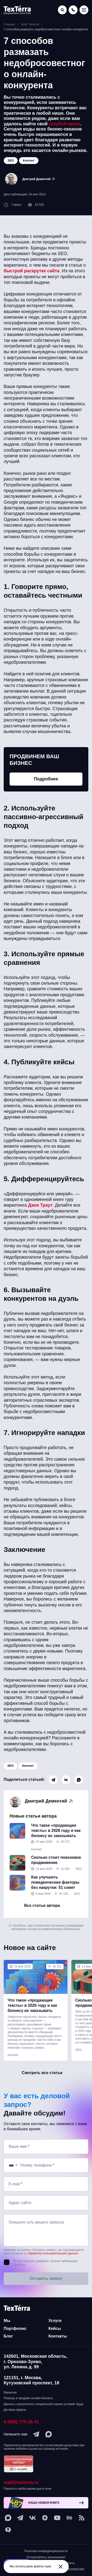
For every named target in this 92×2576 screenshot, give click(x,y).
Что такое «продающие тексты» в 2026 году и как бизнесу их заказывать (56, 1830)
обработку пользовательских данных (53, 2253)
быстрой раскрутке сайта (31, 270)
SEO (10, 1765)
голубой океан (64, 123)
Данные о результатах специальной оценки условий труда (43, 2404)
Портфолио (15, 2328)
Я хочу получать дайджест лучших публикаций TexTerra (45, 2263)
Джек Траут (40, 1205)
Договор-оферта (15, 2409)
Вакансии (10, 2392)
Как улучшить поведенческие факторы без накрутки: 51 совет (55, 1882)
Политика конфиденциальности (46, 2551)
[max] (48, 2434)
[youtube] (57, 2517)
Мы (7, 2320)
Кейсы (55, 2328)
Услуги (55, 2320)
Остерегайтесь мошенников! (46, 2557)
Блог (8, 2336)
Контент (28, 1765)
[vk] (32, 2517)
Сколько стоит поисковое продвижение (56, 1860)
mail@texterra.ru (21, 2482)
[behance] (69, 2517)
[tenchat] (8, 2530)
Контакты (58, 2336)
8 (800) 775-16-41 (21, 2421)
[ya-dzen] (44, 2517)
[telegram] (36, 2434)
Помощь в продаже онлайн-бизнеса (28, 2398)
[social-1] (81, 2517)
